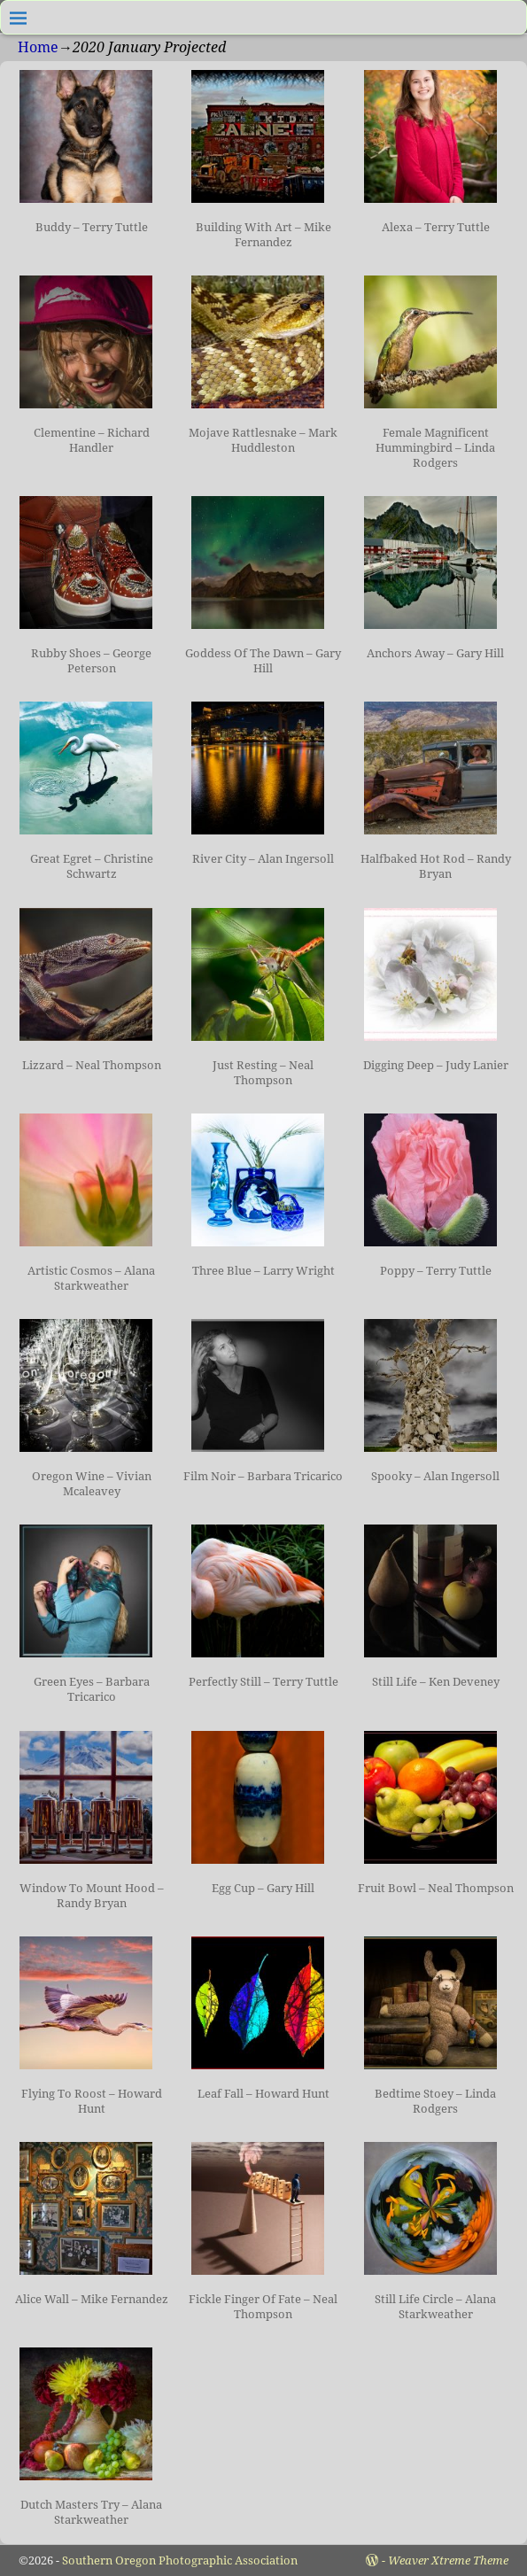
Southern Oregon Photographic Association (180, 2560)
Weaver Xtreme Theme (448, 2560)
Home (38, 47)
